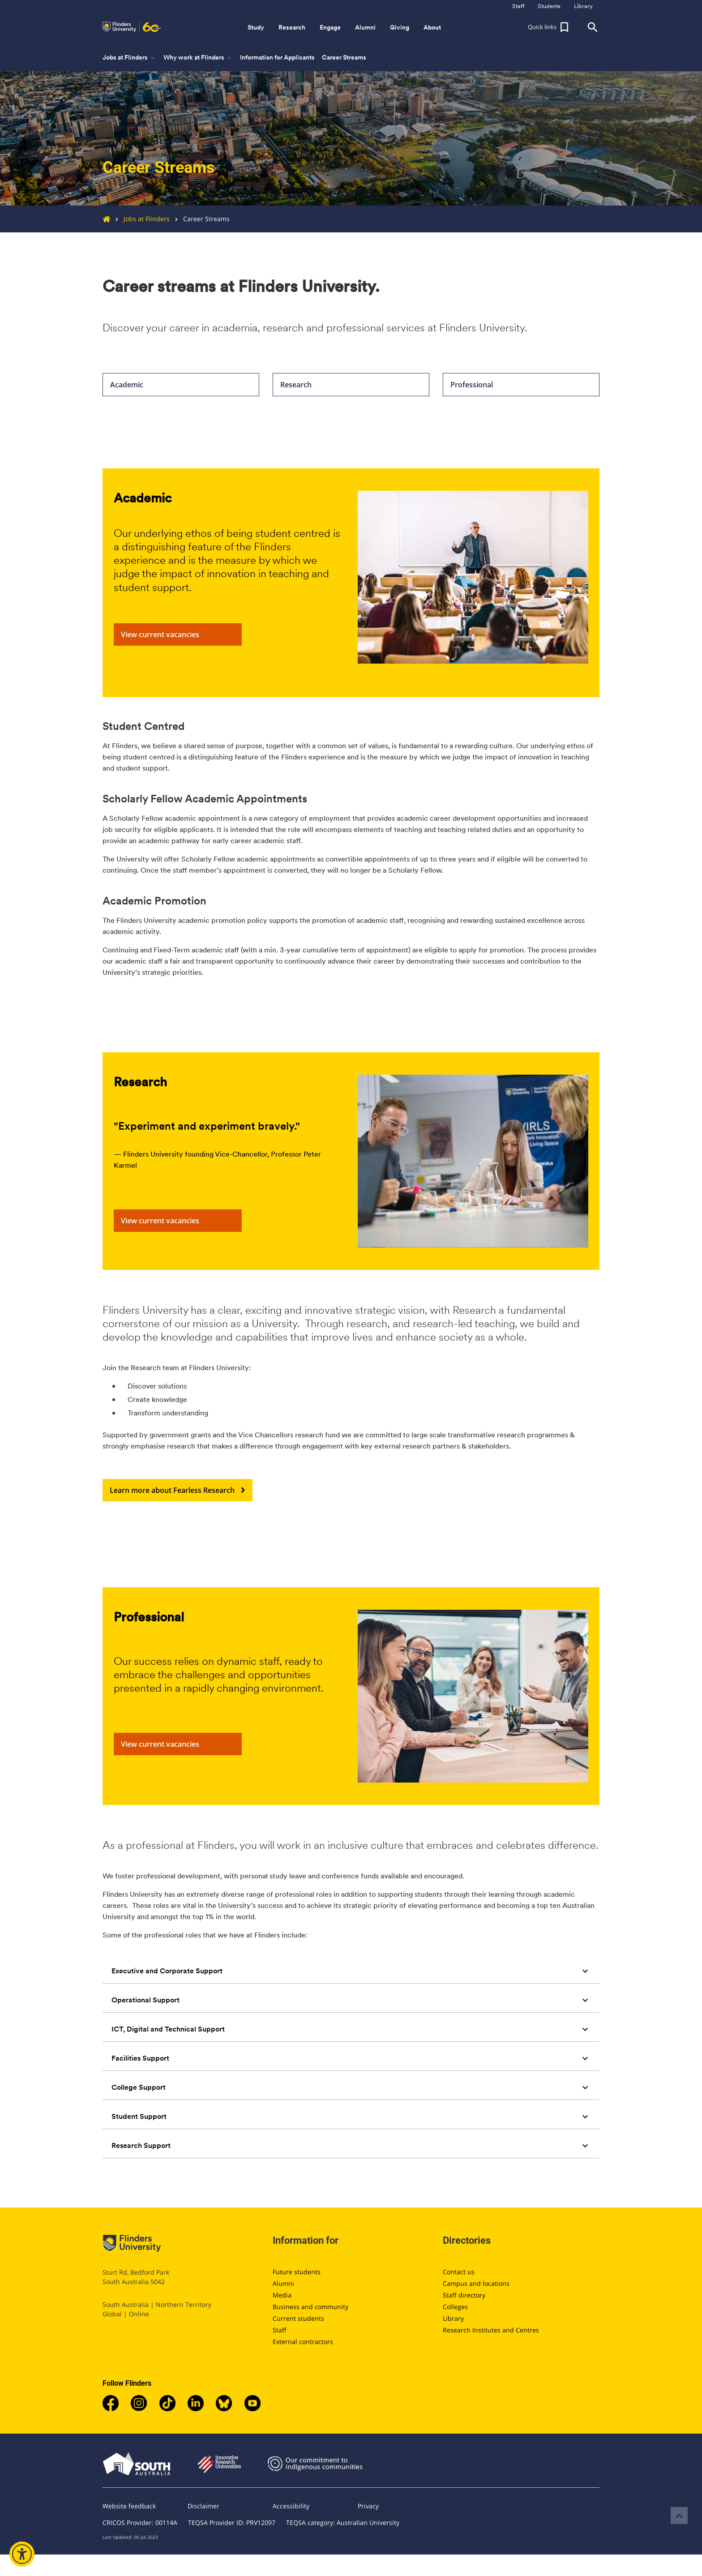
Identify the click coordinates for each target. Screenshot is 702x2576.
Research (351, 384)
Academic (181, 384)
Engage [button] (330, 27)
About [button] (432, 27)
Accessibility (291, 2506)
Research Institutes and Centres (491, 2330)
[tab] (351, 1971)
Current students (298, 2318)
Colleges (455, 2306)
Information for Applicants (277, 57)
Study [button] (256, 27)
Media (282, 2295)
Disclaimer (203, 2506)
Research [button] (291, 27)
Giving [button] (399, 27)
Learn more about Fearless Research (177, 1490)
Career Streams (344, 57)
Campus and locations (476, 2283)
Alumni (283, 2283)
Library (453, 2318)
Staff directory (464, 2295)
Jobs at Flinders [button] (129, 58)
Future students (297, 2271)
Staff (280, 2330)
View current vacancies (178, 634)
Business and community (310, 2306)
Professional (521, 384)
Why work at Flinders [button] (198, 58)
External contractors (303, 2341)
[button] (549, 27)
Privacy (368, 2506)
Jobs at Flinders (140, 218)
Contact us (459, 2271)
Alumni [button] (365, 27)
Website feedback (129, 2506)
